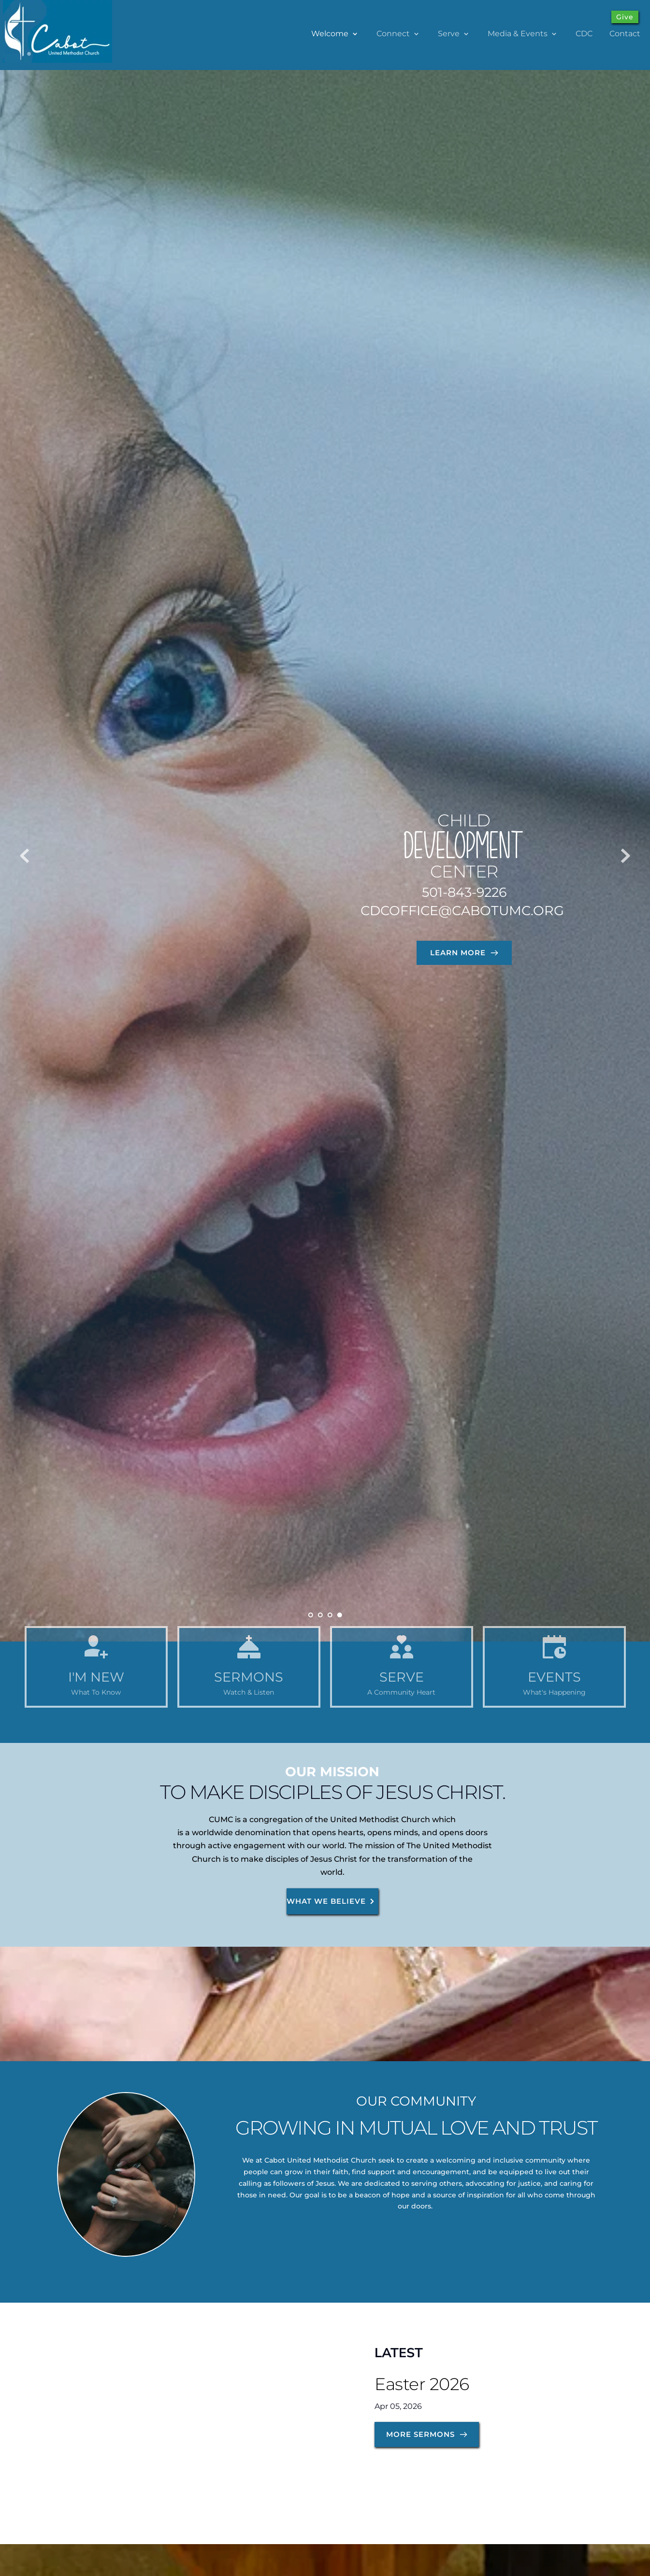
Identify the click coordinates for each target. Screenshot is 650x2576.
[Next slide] (625, 855)
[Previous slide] (24, 855)
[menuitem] (335, 34)
